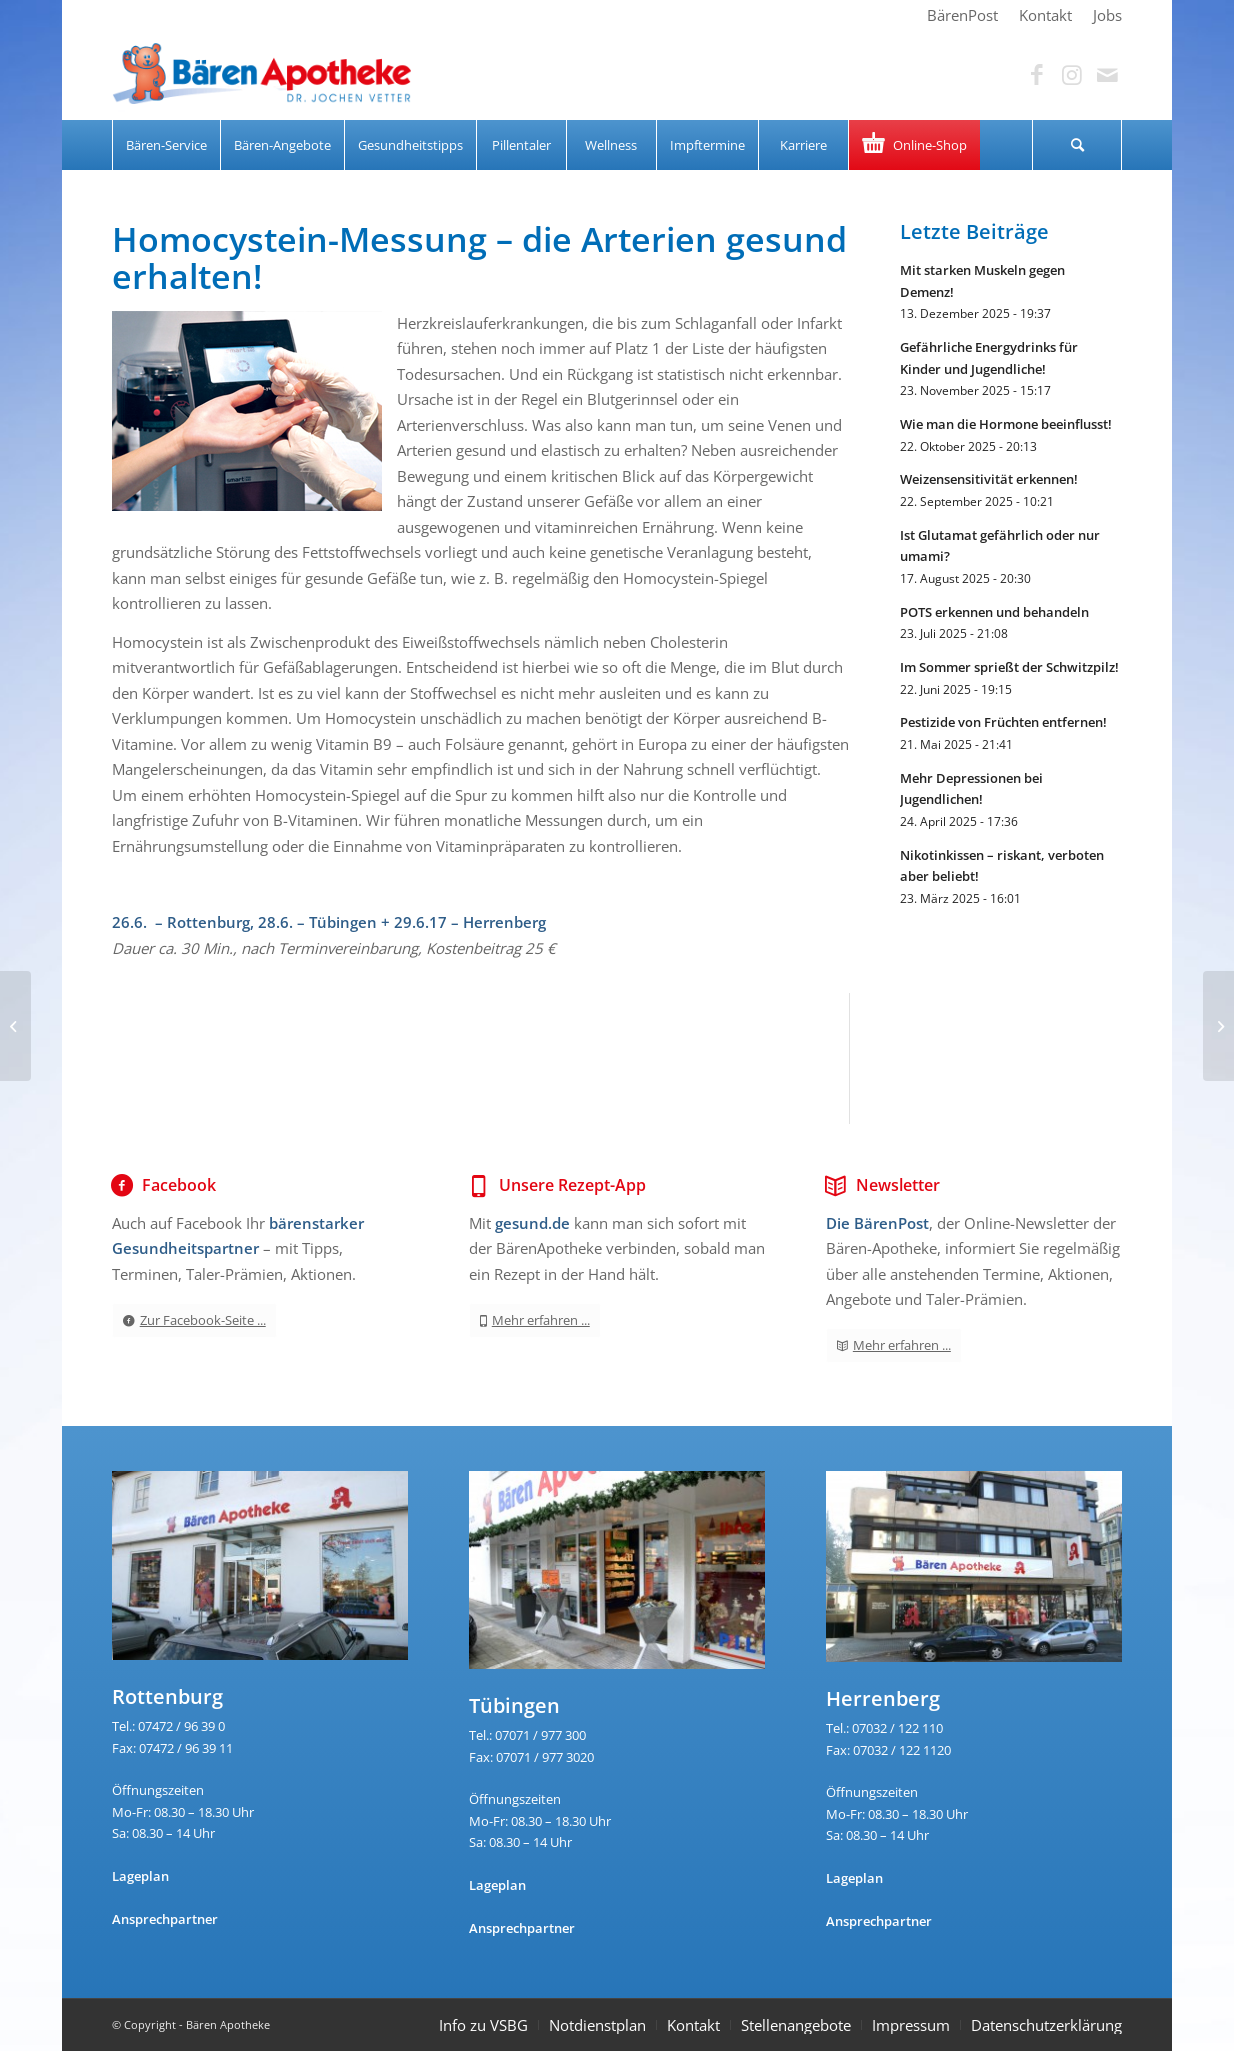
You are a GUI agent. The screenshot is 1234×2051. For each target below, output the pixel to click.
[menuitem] (963, 15)
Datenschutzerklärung (1046, 2025)
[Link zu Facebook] (1037, 75)
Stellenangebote (796, 2025)
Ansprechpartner (165, 1919)
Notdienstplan (597, 2025)
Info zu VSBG (483, 2025)
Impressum (911, 2025)
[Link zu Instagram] (1072, 75)
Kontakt (693, 2025)
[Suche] (1077, 145)
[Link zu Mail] (1107, 75)
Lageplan (140, 1876)
